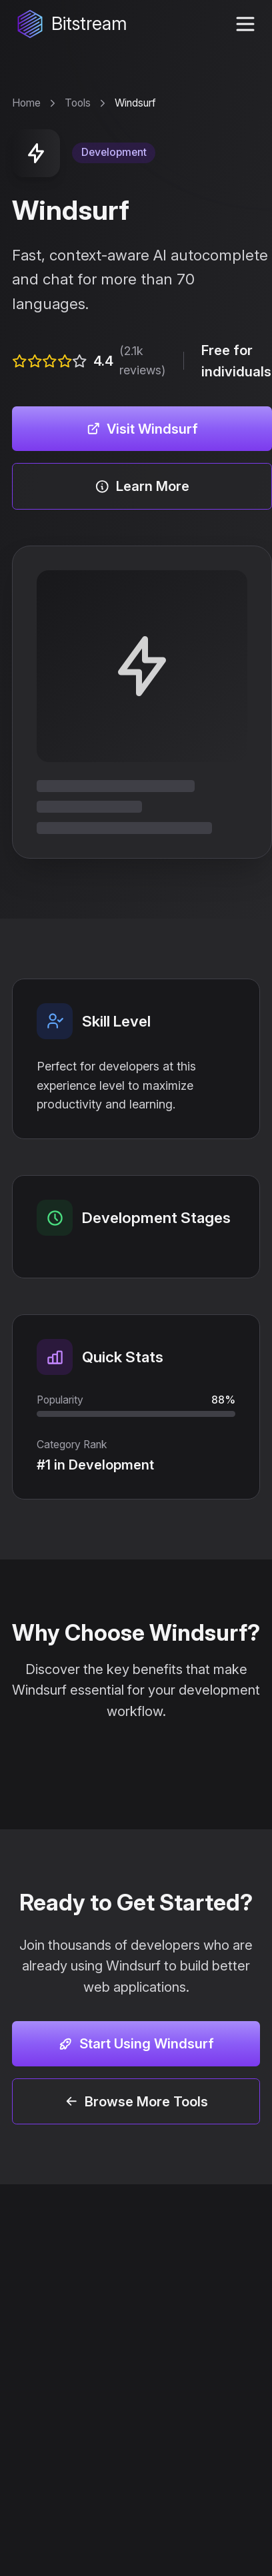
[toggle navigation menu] (245, 24)
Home (26, 103)
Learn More (142, 486)
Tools (78, 103)
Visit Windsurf (142, 428)
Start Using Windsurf (136, 2043)
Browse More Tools (136, 2101)
